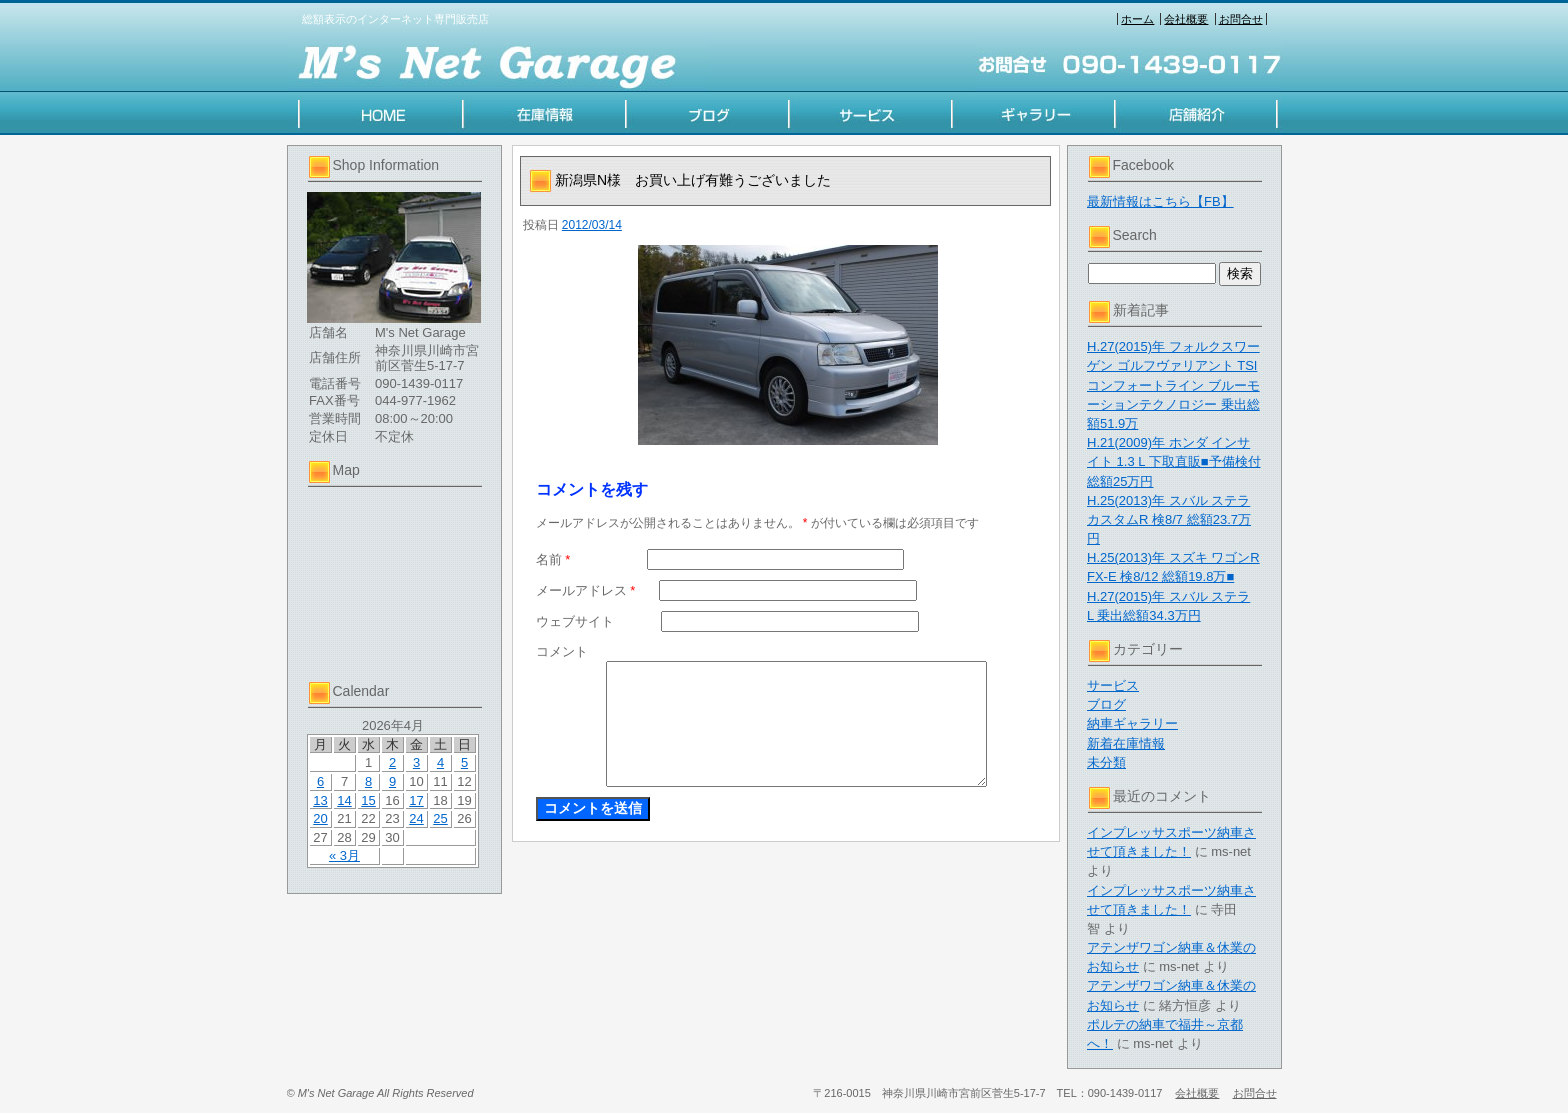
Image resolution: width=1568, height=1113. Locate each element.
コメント (562, 651)
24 (416, 818)
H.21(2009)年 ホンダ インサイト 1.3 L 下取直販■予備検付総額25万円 (1174, 461)
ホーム (1137, 19)
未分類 (1106, 762)
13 (320, 800)
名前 (553, 559)
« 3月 (344, 855)
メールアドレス (586, 590)
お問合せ (1241, 19)
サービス (1113, 685)
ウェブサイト (575, 621)
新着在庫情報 (1126, 743)
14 (344, 800)
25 (440, 818)
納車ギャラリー (1132, 723)
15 (368, 800)
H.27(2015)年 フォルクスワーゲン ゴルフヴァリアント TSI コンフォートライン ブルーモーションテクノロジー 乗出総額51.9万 (1173, 385)
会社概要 (1186, 19)
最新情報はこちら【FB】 (1160, 201)
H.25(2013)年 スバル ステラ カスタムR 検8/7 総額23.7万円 (1169, 519)
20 (320, 818)
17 (416, 800)
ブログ (1106, 704)
